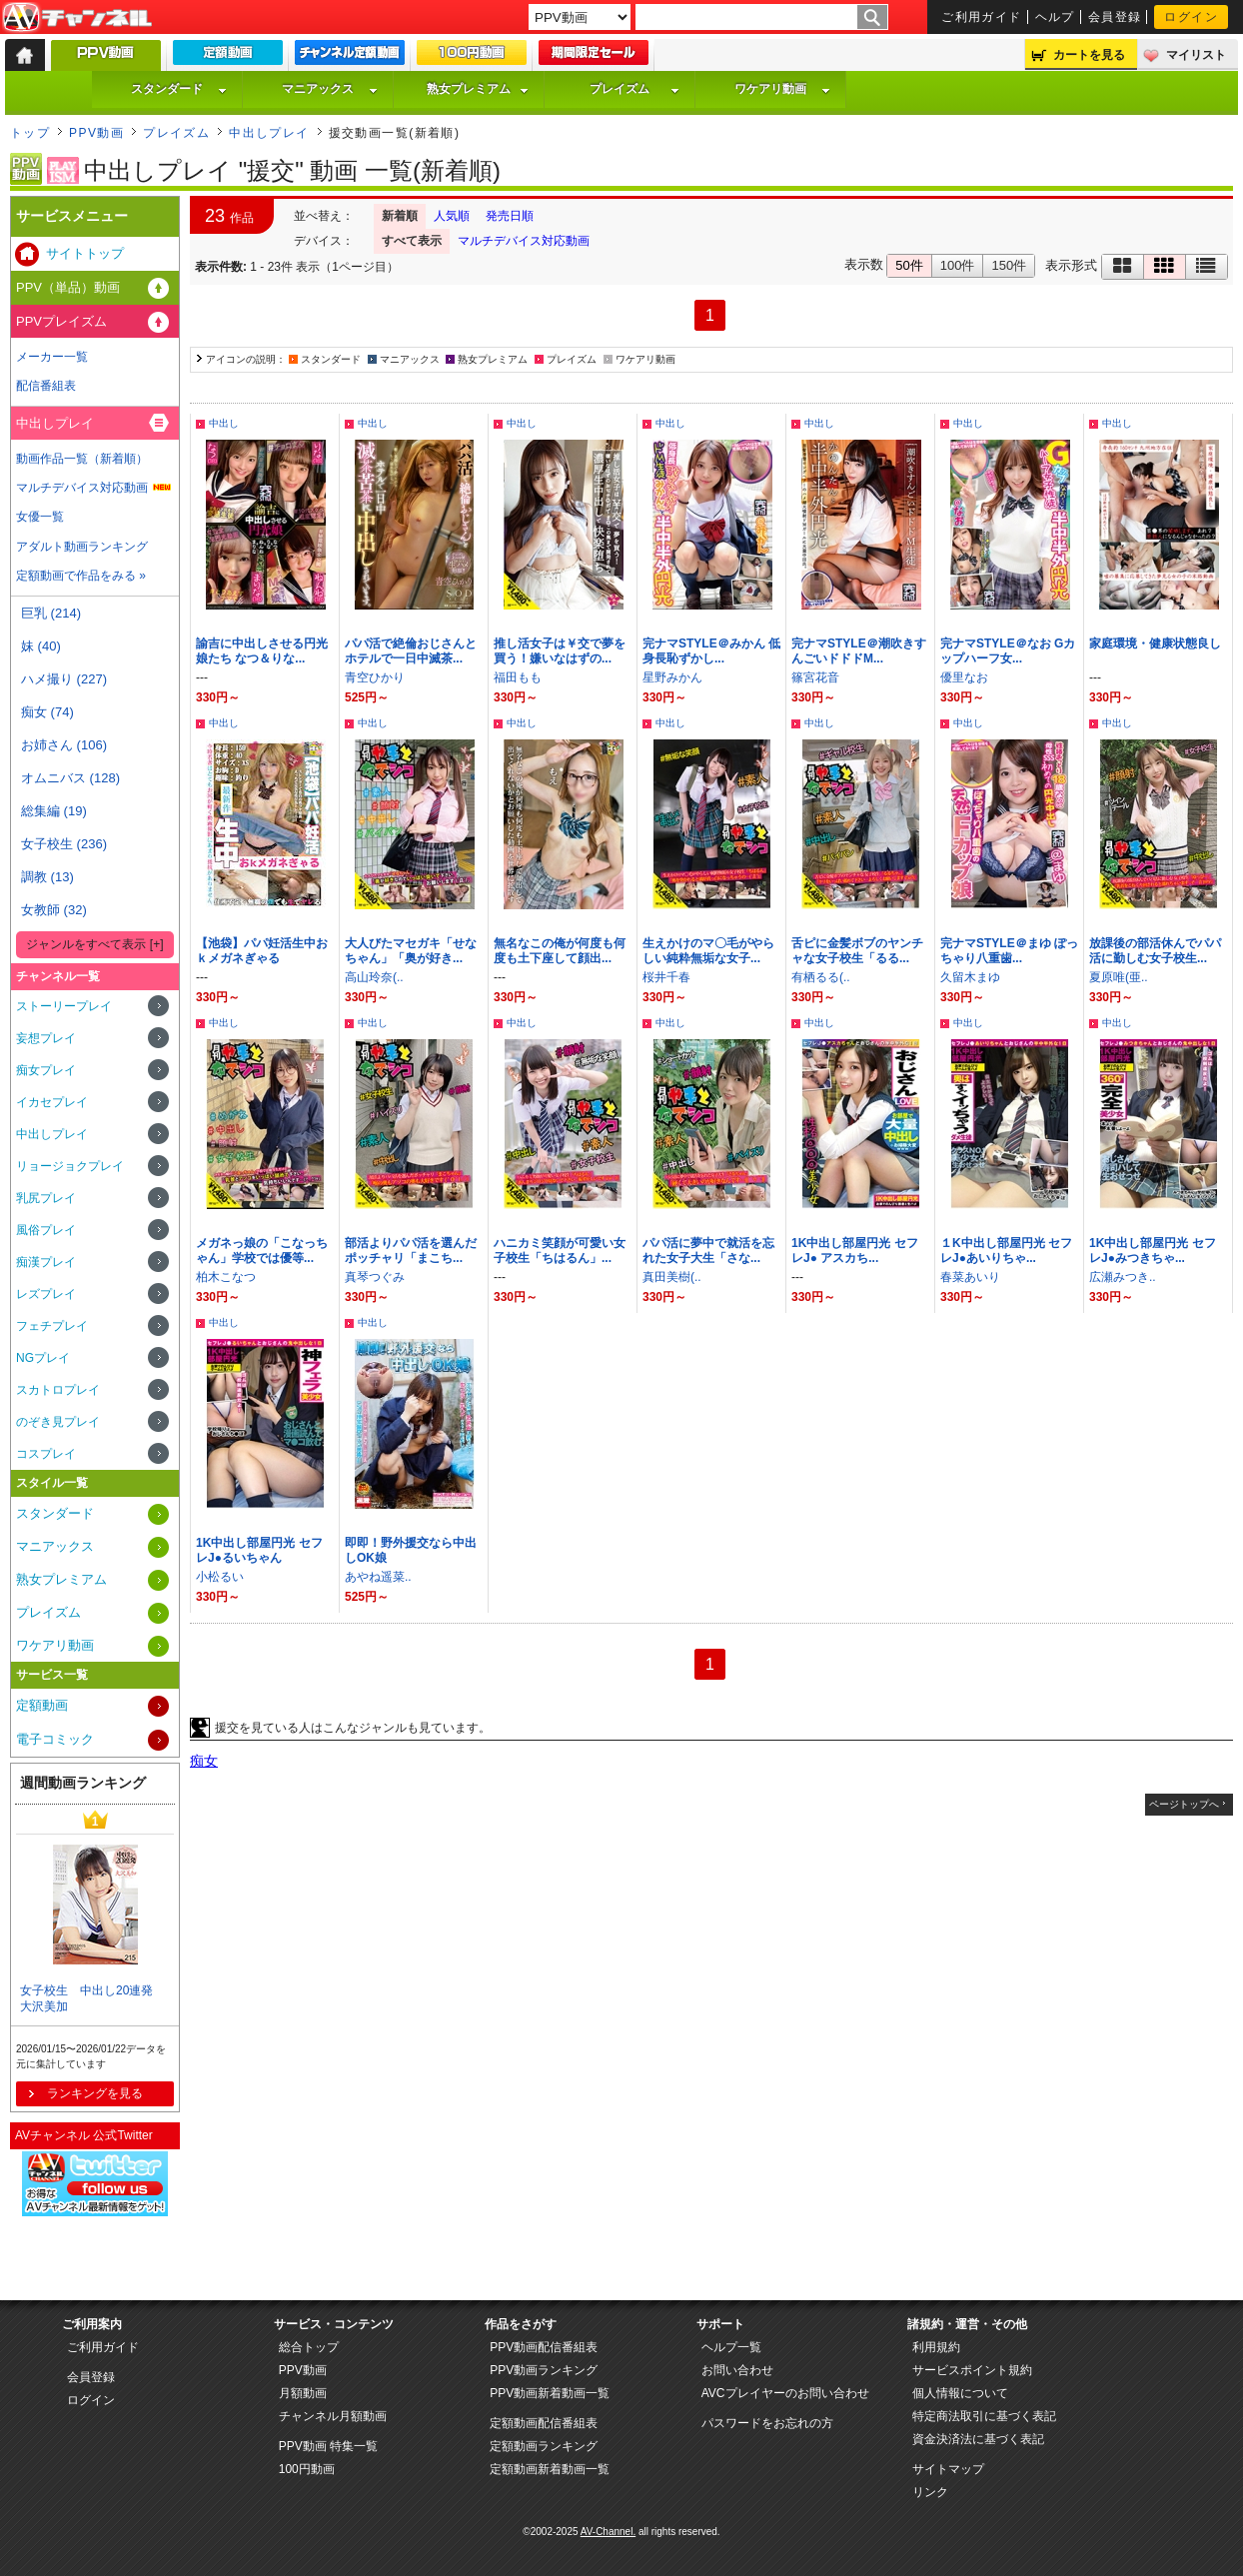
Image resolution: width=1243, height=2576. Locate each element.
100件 (957, 265)
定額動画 (42, 1705)
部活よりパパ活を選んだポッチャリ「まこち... (411, 1250)
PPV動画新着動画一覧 (550, 2393)
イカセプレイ (52, 1102)
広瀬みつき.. (1122, 1277)
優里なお (964, 677)
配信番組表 (46, 386)
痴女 (204, 1761)
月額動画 (303, 2393)
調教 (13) (47, 876)
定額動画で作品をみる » (81, 576)
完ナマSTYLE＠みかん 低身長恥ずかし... (711, 651)
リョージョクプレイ (70, 1166)
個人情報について (960, 2393)
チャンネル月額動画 (333, 2416)
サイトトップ (85, 253)
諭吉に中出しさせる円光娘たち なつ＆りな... (262, 651)
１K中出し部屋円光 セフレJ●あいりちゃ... (1006, 1250)
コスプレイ (46, 1454)
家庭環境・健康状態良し (1155, 643)
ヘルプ (1055, 17)
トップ (30, 133)
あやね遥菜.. (378, 1577)
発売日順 (510, 216)
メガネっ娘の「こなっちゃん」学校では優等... (262, 1250)
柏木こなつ (226, 1277)
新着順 (400, 216)
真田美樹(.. (671, 1277)
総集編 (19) (54, 810)
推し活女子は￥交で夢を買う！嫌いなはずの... (559, 651)
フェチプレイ (52, 1326)
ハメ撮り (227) (64, 678)
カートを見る (1089, 55)
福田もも (518, 677)
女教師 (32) (54, 909)
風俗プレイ (46, 1230)
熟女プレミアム (478, 89)
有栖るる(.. (820, 977)
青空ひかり (375, 677)
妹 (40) (41, 646)
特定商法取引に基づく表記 (984, 2416)
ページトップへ (1184, 1804)
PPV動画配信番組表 (544, 2347)
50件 (908, 265)
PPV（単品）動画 (68, 287)
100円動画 (307, 2469)
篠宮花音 (815, 677)
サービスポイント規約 (972, 2370)
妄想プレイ (46, 1038)
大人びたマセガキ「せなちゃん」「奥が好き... (411, 950)
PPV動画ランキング (544, 2370)
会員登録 (1115, 17)
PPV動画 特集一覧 (328, 2446)
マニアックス (330, 89)
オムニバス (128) (70, 777)
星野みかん (672, 677)
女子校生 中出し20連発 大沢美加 (92, 1998)
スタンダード (179, 89)
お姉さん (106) (64, 744)
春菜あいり (970, 1277)
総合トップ (309, 2347)
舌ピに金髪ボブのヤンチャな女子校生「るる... (857, 950)
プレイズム (634, 89)
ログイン (1191, 17)
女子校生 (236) (64, 843)
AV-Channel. (608, 2531)
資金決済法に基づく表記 (978, 2439)
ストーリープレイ (64, 1006)
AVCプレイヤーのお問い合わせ (785, 2393)
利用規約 (936, 2347)
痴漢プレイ (46, 1262)
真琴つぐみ (375, 1277)
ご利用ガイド (981, 17)
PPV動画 (96, 133)
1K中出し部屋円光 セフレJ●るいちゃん (259, 1550)
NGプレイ (43, 1358)
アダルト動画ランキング (82, 547)
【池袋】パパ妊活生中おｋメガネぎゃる (262, 950)
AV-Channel (77, 18)
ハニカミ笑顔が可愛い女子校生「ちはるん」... (559, 1250)
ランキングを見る (95, 2093)
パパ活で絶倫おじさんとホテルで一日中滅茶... (411, 651)
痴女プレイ (46, 1070)
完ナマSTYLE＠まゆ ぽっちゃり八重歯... (1009, 950)
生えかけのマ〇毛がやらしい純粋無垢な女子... (708, 950)
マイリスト (1196, 55)
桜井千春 (666, 977)
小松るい (220, 1577)
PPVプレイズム (61, 321)
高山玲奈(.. (374, 977)
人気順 (452, 216)
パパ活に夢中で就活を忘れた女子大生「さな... (708, 1250)
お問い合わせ (737, 2370)
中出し (224, 423)
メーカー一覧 (52, 357)
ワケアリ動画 (782, 89)
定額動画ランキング (544, 2446)
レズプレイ (46, 1294)
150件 (1008, 265)
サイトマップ (948, 2469)
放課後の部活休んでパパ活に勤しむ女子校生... (1155, 950)
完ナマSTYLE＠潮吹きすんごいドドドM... (858, 651)
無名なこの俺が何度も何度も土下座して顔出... (559, 950)
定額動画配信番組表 (544, 2423)
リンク (930, 2492)
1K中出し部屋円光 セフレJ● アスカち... (854, 1250)
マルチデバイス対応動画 (524, 241)
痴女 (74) (47, 711)
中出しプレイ (269, 133)
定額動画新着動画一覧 (550, 2469)
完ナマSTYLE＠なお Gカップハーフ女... (1007, 651)
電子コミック (55, 1739)
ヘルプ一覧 (731, 2347)
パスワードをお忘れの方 (767, 2423)
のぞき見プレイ (58, 1422)
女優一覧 (40, 517)
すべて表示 (412, 241)
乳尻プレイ (46, 1198)
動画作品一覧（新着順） (82, 459)
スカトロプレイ (58, 1390)
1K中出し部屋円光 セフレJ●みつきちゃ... (1152, 1250)
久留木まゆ (970, 977)
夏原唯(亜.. (1118, 977)
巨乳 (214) (51, 613)
